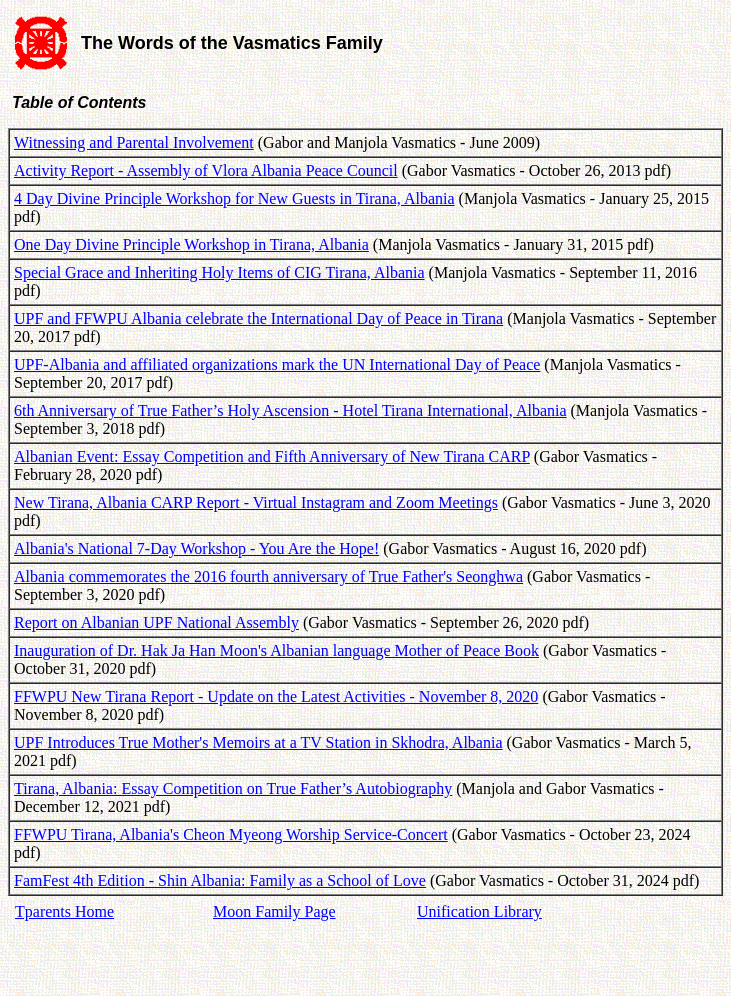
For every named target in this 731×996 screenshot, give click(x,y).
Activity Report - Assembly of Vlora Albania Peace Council (206, 170)
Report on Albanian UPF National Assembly (156, 622)
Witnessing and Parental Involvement (134, 142)
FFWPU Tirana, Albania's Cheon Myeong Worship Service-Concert (231, 834)
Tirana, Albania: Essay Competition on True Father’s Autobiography (233, 788)
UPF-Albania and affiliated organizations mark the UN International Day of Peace (277, 364)
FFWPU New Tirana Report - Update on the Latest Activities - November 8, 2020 (276, 696)
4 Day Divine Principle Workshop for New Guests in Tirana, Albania (234, 198)
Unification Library (479, 911)
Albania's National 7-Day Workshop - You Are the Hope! (196, 548)
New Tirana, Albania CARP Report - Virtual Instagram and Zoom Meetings (256, 502)
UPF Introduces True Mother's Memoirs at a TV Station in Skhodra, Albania (258, 742)
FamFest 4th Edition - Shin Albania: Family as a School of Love (220, 880)
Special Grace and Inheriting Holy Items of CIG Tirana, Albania (219, 272)
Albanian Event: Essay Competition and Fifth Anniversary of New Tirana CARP (272, 456)
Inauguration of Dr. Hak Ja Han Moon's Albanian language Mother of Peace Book (276, 650)
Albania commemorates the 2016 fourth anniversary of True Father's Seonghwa (268, 576)
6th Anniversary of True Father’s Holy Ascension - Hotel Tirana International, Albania (290, 410)
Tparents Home (64, 911)
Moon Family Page (274, 911)
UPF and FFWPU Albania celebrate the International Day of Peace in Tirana (258, 318)
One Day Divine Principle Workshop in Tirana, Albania (191, 244)
